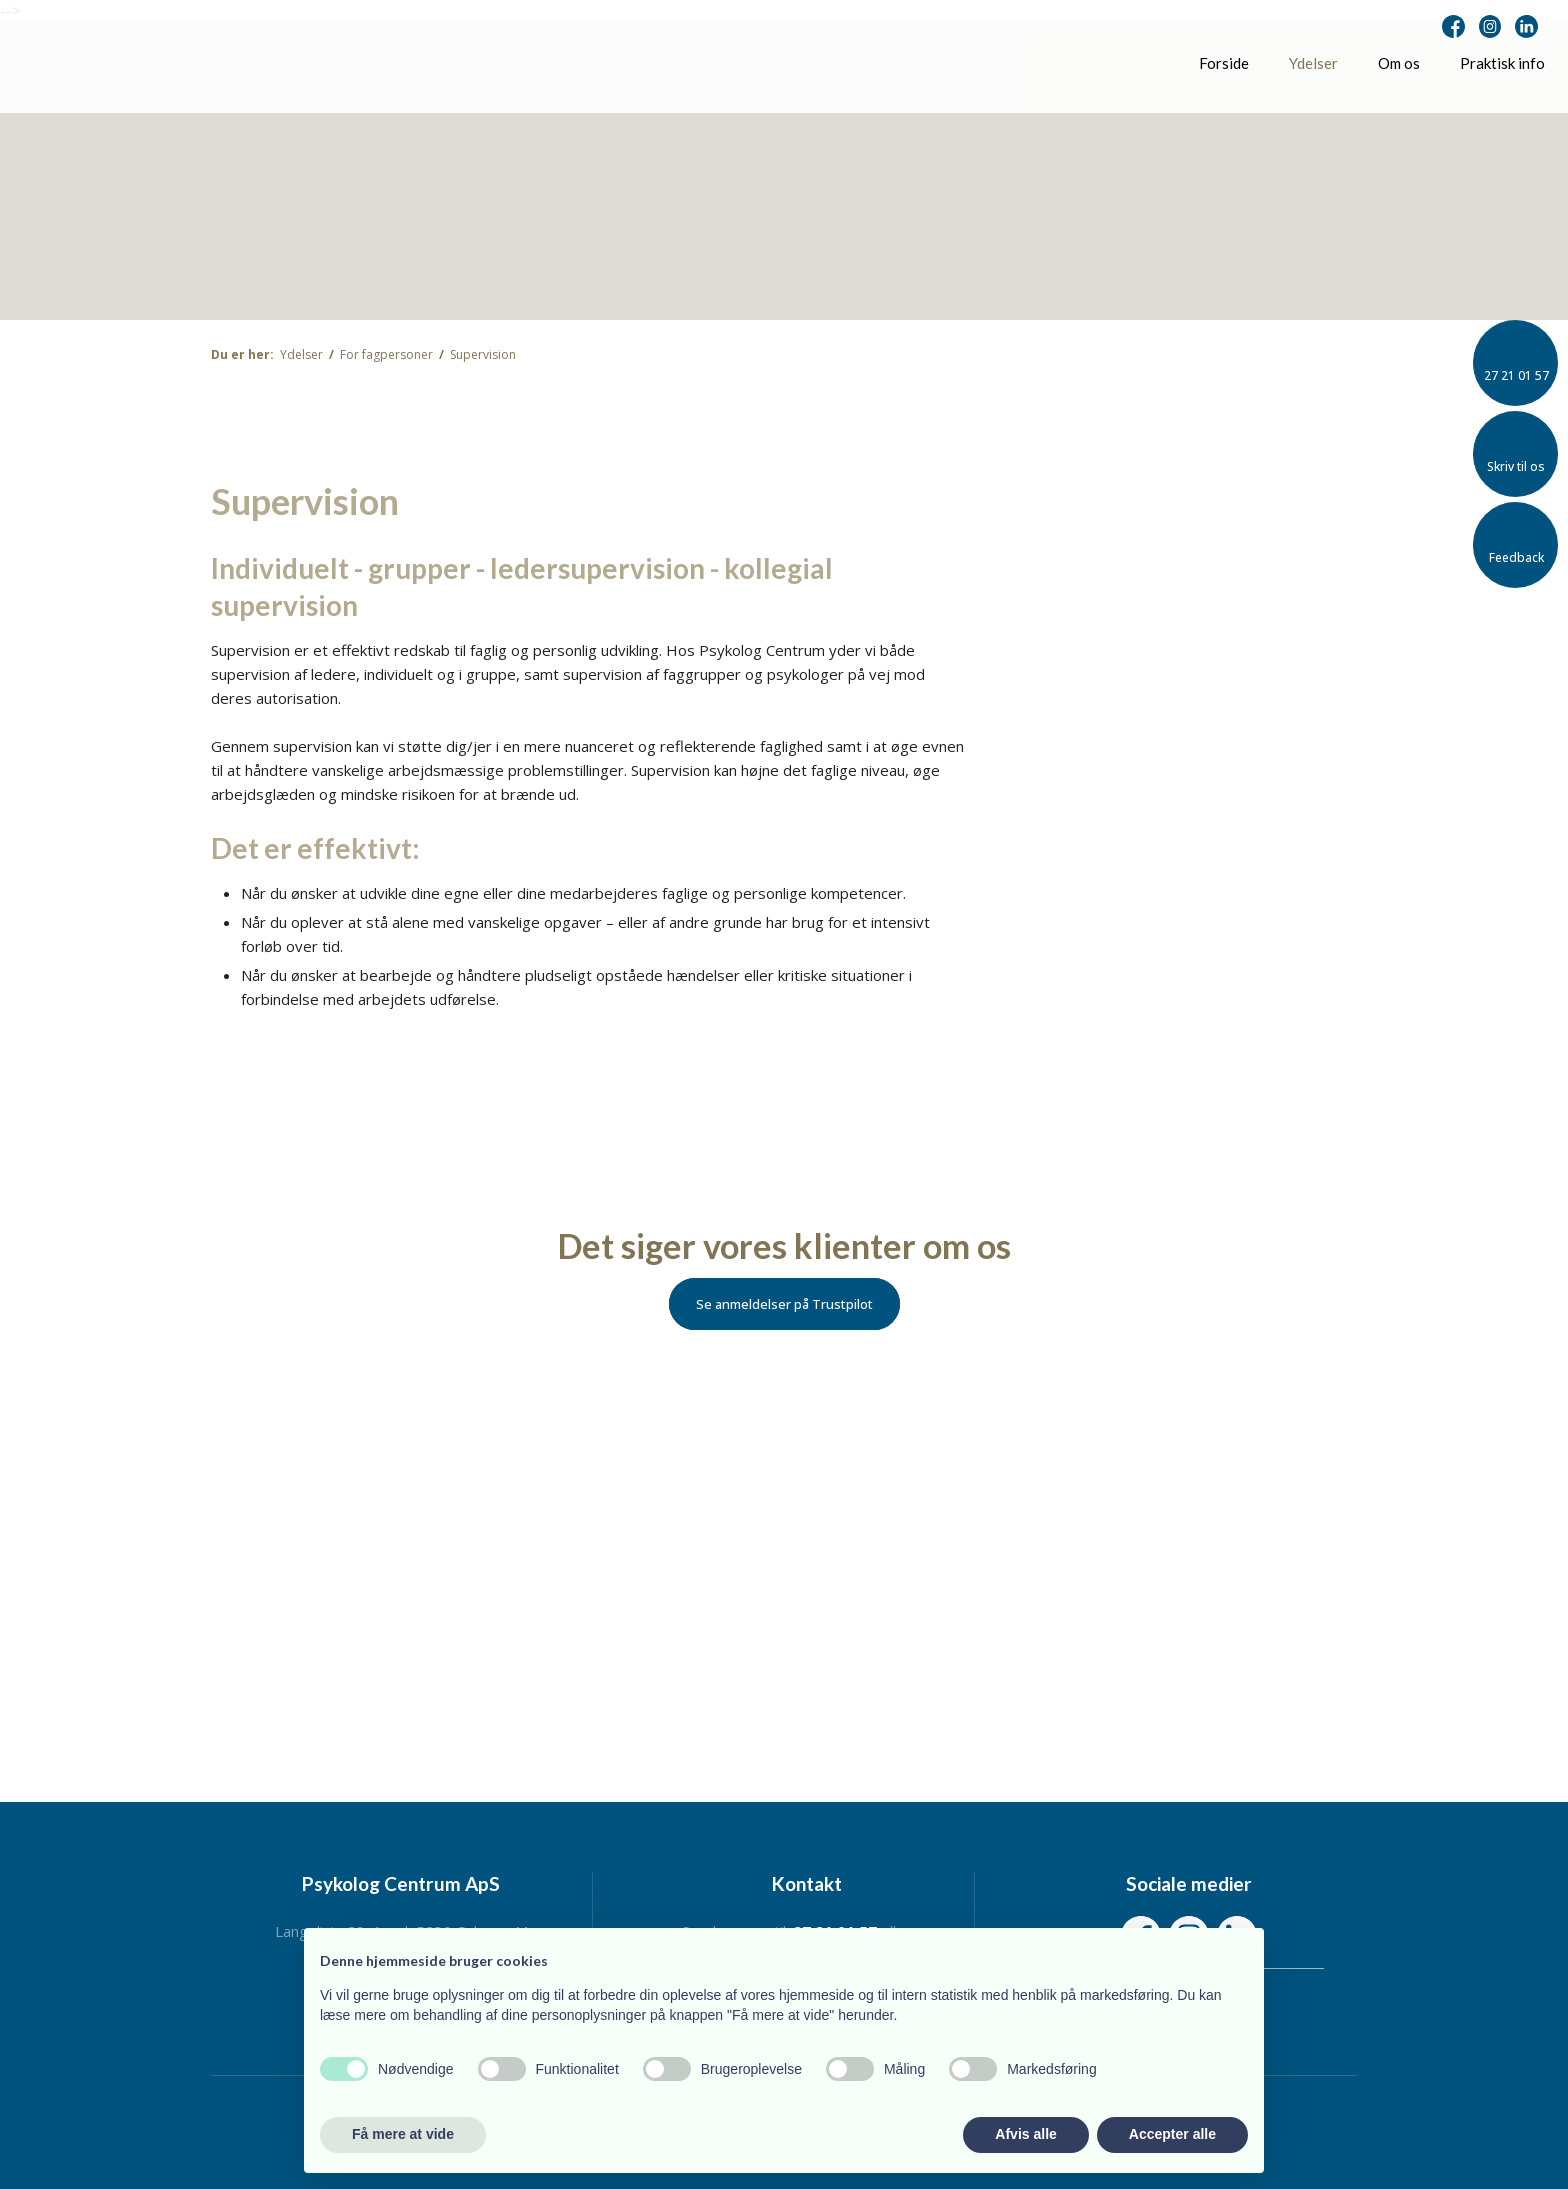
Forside (1224, 63)
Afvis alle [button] (1025, 2134)
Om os (1399, 63)
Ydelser (1313, 63)
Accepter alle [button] (1172, 2134)
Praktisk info (1502, 63)
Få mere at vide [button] (403, 2134)
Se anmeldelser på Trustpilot (784, 1304)
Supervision (483, 354)
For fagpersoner (388, 354)
